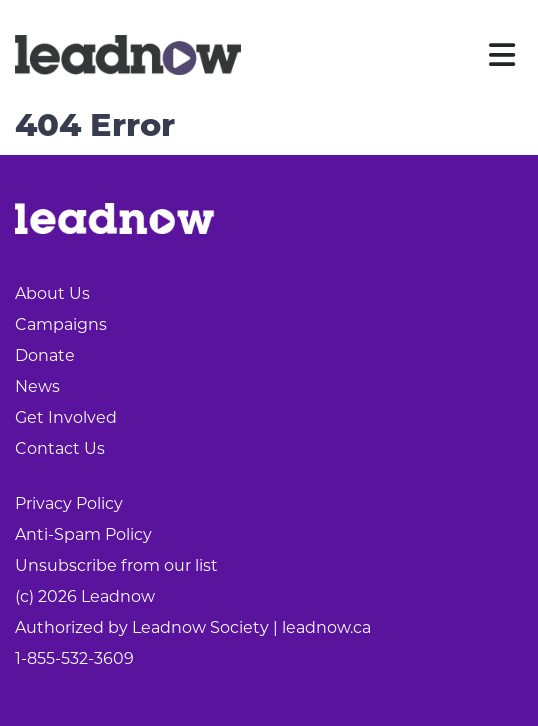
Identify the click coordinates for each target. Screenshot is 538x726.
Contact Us (60, 448)
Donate (45, 355)
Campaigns (61, 324)
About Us (52, 293)
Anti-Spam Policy (83, 534)
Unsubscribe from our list (116, 565)
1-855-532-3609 (74, 658)
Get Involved (66, 417)
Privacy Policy (69, 503)
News (37, 386)
